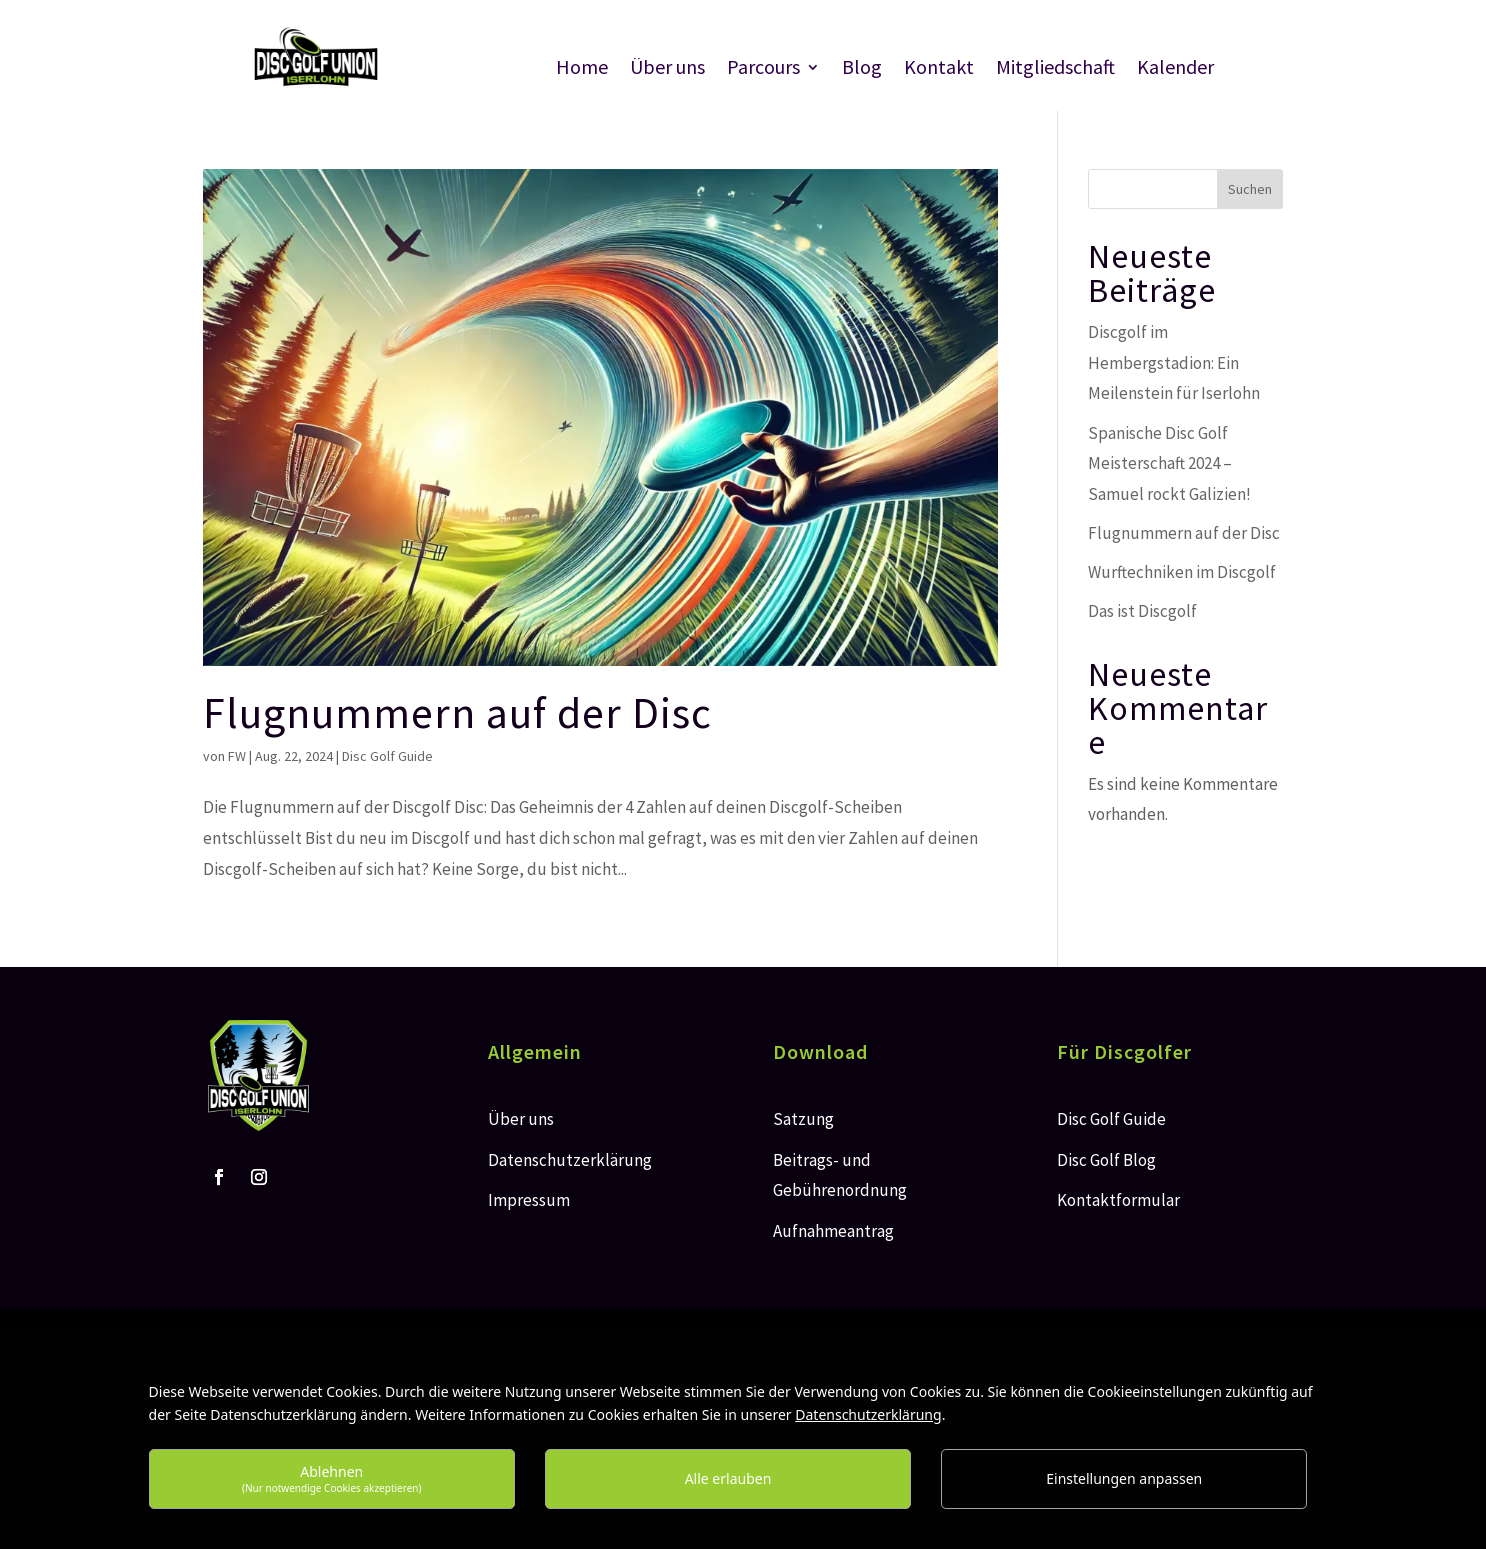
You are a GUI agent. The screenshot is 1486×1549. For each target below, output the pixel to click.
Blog (862, 69)
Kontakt (939, 69)
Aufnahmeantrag (833, 1231)
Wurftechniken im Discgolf (1182, 572)
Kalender (1175, 69)
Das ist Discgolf (1142, 611)
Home (582, 69)
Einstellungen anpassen (1124, 1478)
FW (237, 756)
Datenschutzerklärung (570, 1160)
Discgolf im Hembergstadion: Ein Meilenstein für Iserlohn (1174, 362)
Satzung (803, 1119)
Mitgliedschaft (1055, 69)
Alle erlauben (728, 1478)
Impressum (529, 1200)
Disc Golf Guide (387, 756)
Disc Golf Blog (1106, 1160)
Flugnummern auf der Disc (457, 712)
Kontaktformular (1118, 1200)
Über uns (667, 69)
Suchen (1250, 189)
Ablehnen (332, 1478)
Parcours (763, 69)
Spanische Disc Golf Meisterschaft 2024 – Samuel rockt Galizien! (1169, 463)
